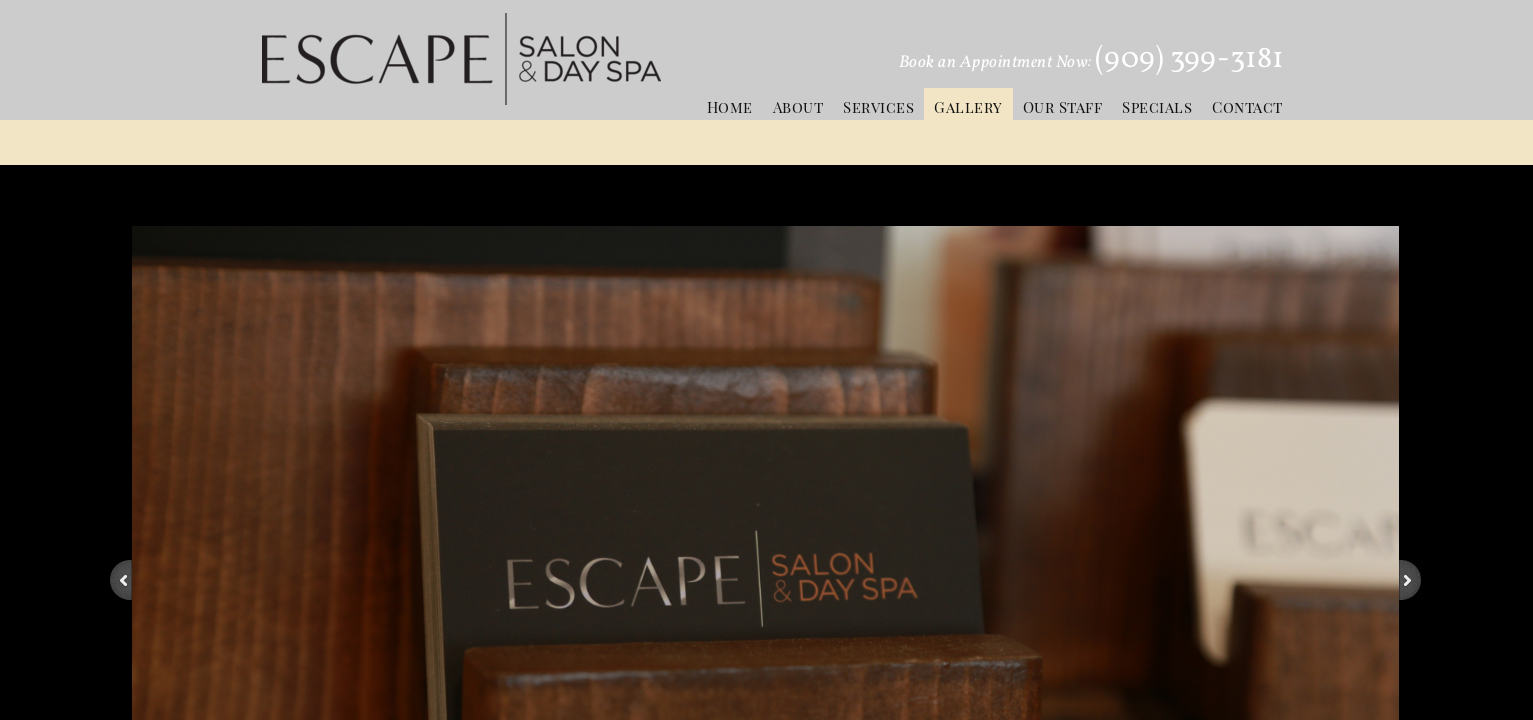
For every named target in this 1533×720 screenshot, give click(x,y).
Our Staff (1063, 107)
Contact (1247, 107)
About (798, 107)
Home (730, 107)
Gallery (968, 107)
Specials (1157, 107)
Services (878, 107)
